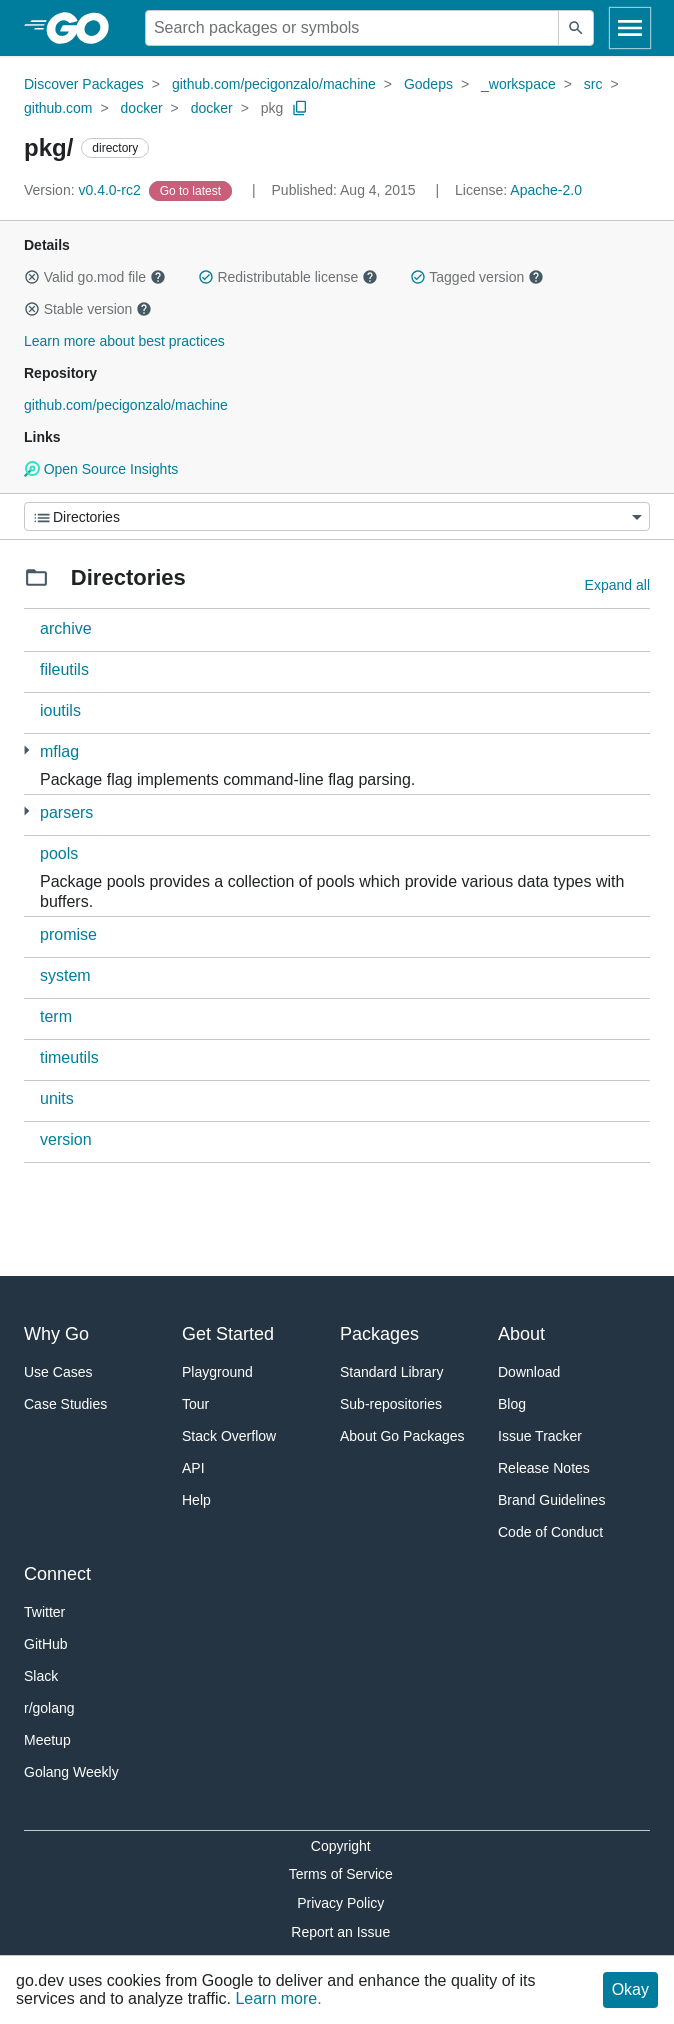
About (521, 1334)
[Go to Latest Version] (192, 190)
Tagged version (477, 277)
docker (142, 108)
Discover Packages (84, 84)
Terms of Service (341, 1874)
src (593, 84)
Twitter (44, 1612)
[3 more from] (26, 811)
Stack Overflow (229, 1436)
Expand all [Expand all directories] (617, 585)
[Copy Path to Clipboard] (300, 108)
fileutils (64, 669)
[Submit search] (576, 28)
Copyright (341, 1846)
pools (59, 853)
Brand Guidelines (551, 1500)
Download (529, 1372)
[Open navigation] (630, 28)
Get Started (228, 1334)
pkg (272, 108)
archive (66, 628)
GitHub (46, 1644)
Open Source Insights (101, 469)
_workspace (518, 84)
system (65, 975)
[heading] (84, 28)
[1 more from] (26, 750)
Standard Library (392, 1372)
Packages (379, 1334)
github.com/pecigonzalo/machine (274, 84)
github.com (58, 108)
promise (68, 934)
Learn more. (278, 1998)
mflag (59, 751)
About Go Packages (402, 1436)
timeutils (69, 1057)
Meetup (47, 1740)
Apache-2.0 (546, 190)
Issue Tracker (540, 1436)
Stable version (88, 309)
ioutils (60, 710)
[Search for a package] (352, 28)
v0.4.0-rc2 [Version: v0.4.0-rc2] (84, 190)
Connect (57, 1574)
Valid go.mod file (95, 277)
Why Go (56, 1334)
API (193, 1468)
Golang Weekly (71, 1772)
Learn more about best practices (124, 341)
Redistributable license (288, 277)
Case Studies (65, 1404)
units (57, 1098)
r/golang (49, 1708)
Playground (217, 1372)
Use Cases (58, 1372)
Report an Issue (340, 1932)
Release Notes (544, 1468)
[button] (32, 277)
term (56, 1016)
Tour (195, 1404)
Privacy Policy (340, 1903)
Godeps (428, 84)
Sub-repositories (391, 1404)
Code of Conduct (550, 1532)
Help (196, 1500)
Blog (512, 1404)
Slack (41, 1676)
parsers (66, 812)
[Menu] (337, 516)
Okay (630, 1989)
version (66, 1139)
